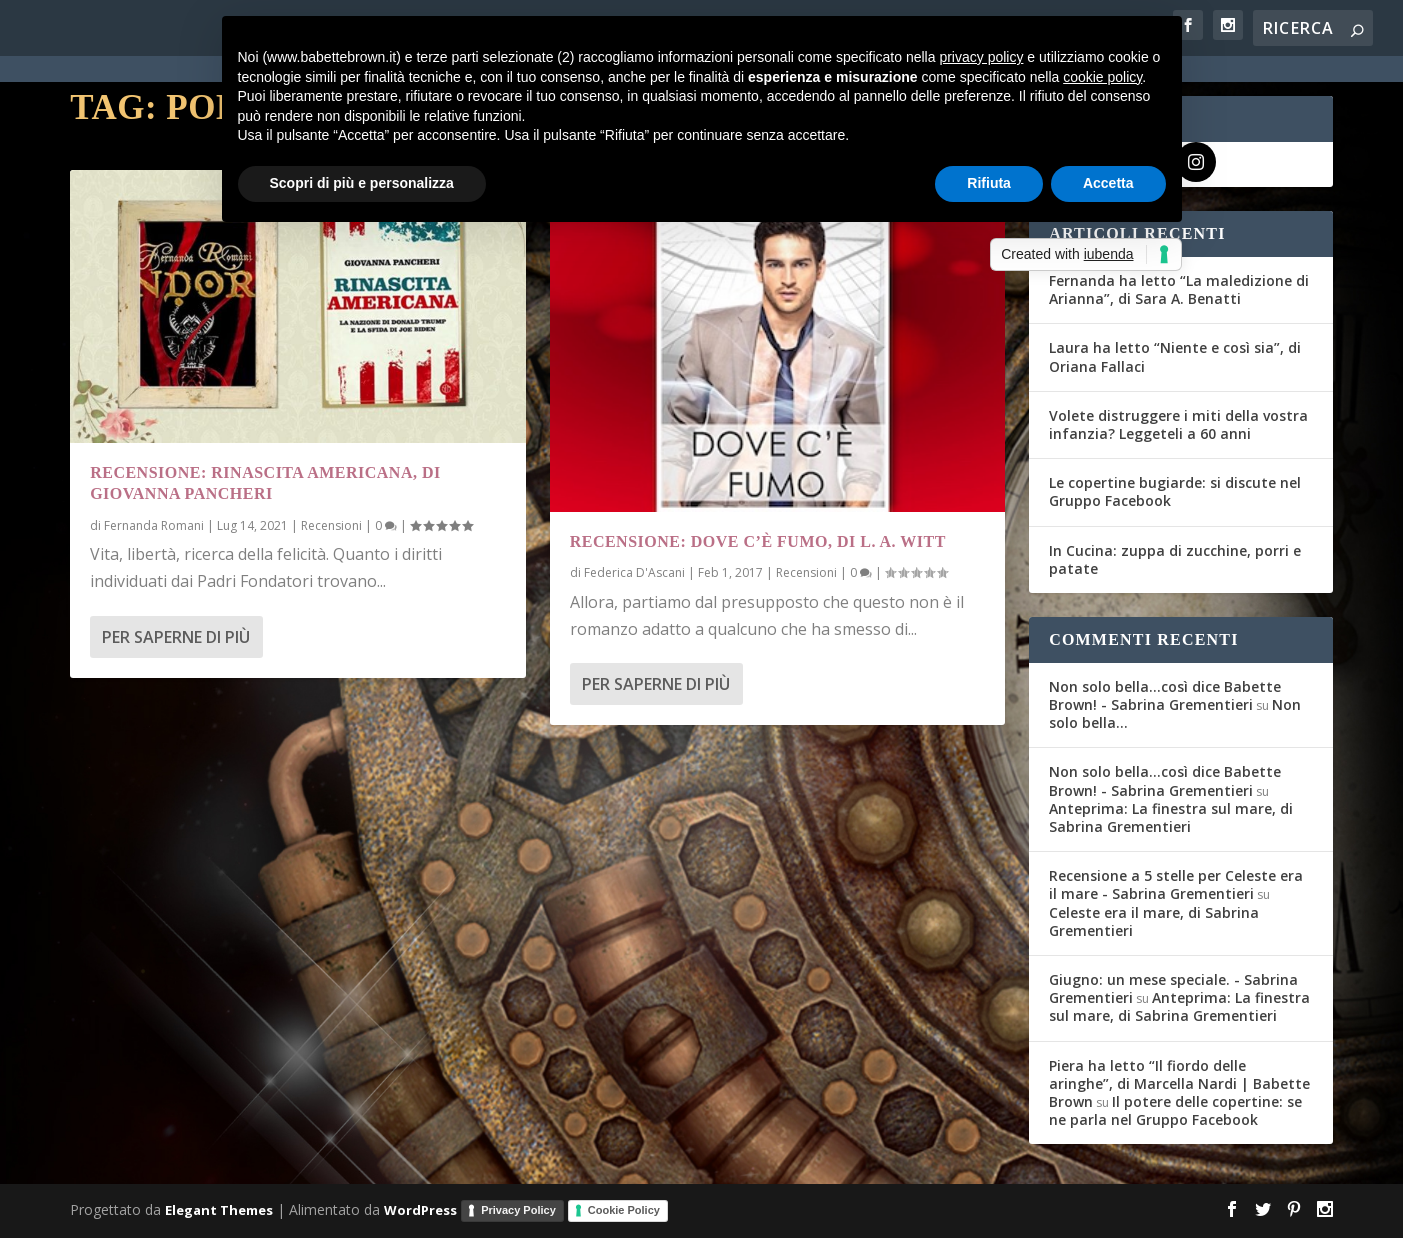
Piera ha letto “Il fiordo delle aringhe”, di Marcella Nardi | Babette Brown (1179, 1083)
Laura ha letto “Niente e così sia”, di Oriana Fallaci (1175, 356)
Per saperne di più (176, 636)
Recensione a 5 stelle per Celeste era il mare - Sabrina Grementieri (1176, 884)
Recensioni (331, 525)
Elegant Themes (219, 1210)
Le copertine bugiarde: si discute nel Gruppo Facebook (1175, 491)
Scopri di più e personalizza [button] (362, 183)
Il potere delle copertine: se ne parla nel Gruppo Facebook (1175, 1110)
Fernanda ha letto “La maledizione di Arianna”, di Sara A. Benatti (1179, 289)
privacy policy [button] (981, 57)
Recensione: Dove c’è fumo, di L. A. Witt (758, 541)
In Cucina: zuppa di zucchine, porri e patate (1175, 559)
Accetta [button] (1108, 183)
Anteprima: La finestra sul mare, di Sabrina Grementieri (1171, 817)
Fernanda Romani (154, 525)
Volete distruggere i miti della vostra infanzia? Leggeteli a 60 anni (1178, 424)
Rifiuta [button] (989, 183)
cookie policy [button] (1102, 77)
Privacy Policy (518, 1210)
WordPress (420, 1210)
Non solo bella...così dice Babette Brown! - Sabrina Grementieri (1165, 695)
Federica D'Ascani (634, 572)
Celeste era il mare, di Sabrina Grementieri (1154, 921)
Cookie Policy (624, 1210)
